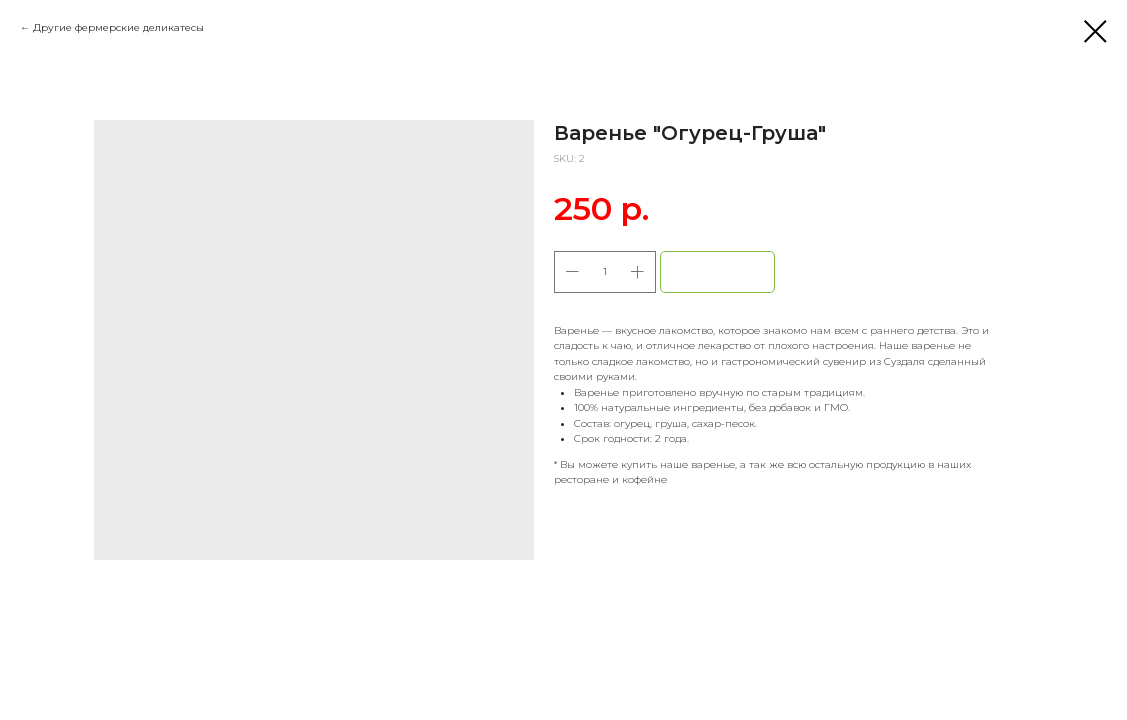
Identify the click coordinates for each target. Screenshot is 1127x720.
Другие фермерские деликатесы (118, 27)
